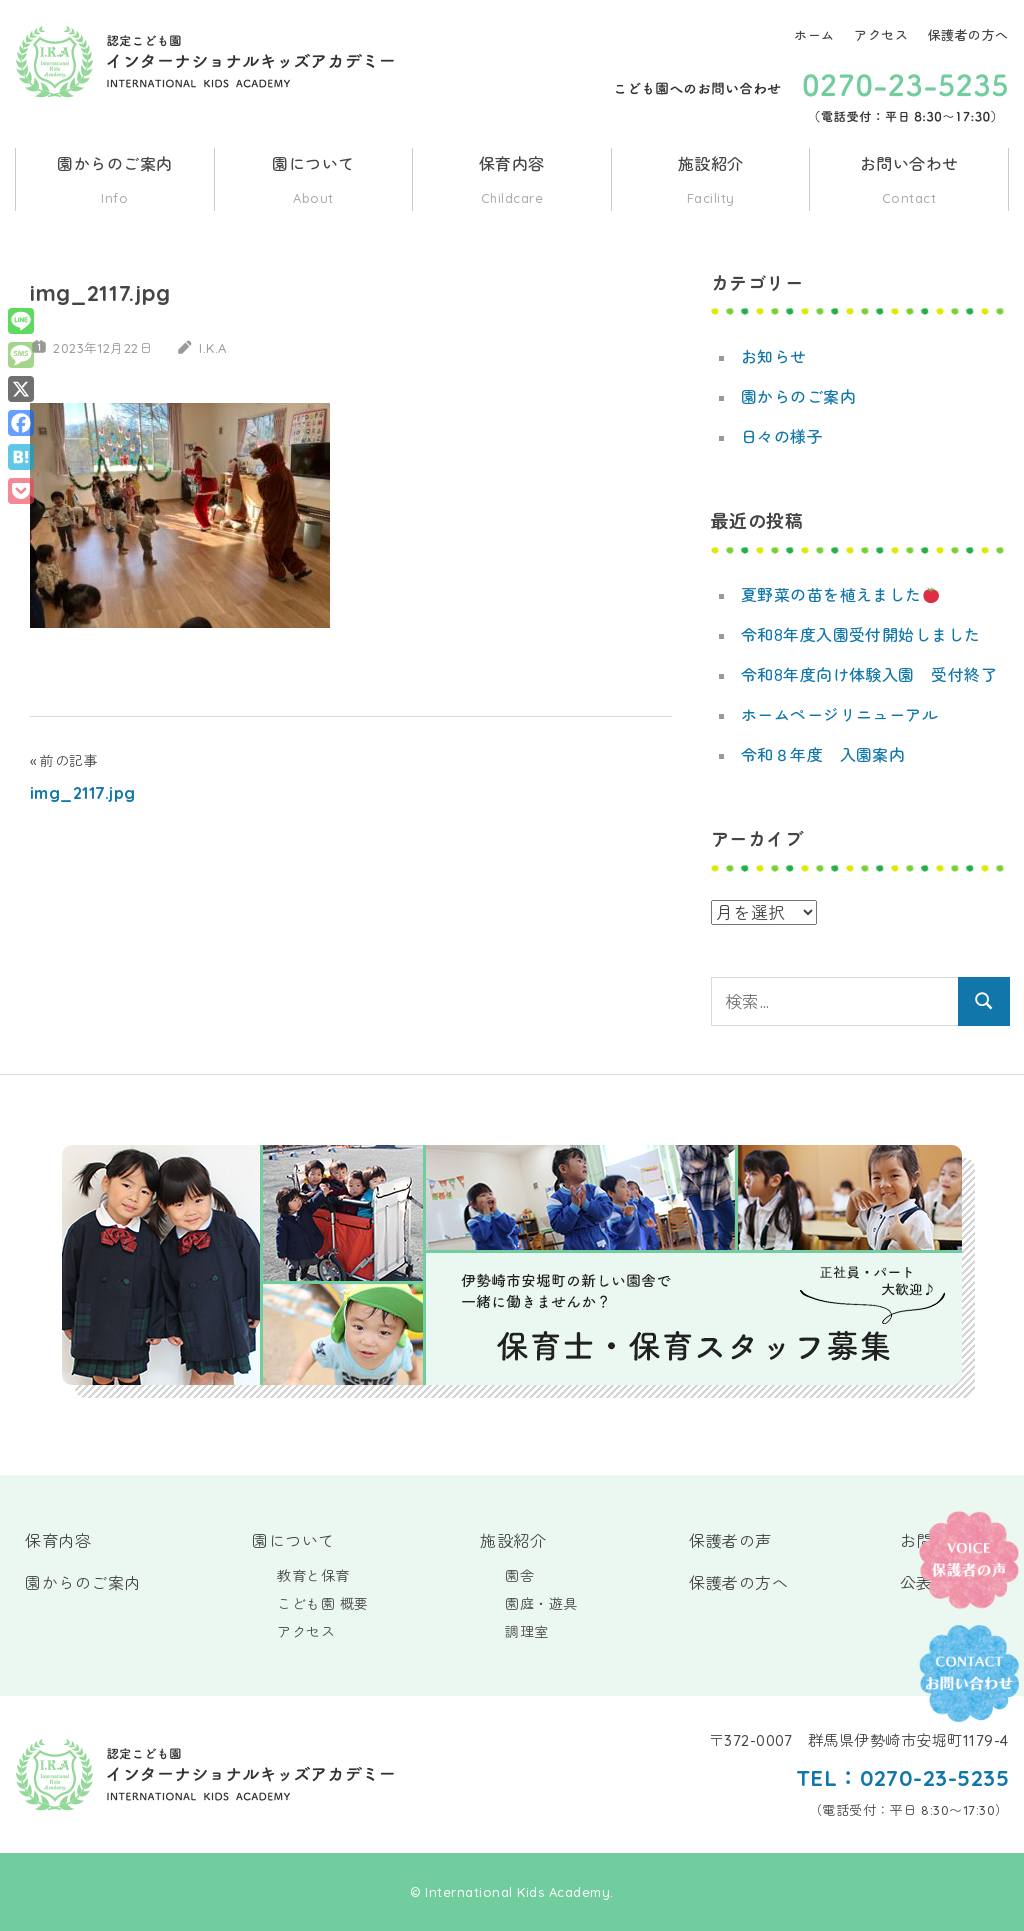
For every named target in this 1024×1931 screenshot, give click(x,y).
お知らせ (774, 357)
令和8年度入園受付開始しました (861, 635)
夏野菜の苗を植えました (840, 595)
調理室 (527, 1632)
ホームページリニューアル (840, 715)
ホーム (814, 35)
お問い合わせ (909, 182)
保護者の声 (730, 1541)
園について (314, 182)
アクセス (881, 35)
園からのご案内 (115, 182)
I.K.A (214, 348)
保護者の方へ (968, 35)
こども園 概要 (323, 1604)
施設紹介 (711, 182)
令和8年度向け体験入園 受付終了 (869, 675)
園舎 (519, 1576)
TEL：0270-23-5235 (901, 1778)
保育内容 (512, 182)
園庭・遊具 (541, 1604)
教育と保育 (313, 1576)
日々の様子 (782, 437)
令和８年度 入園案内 (823, 755)
